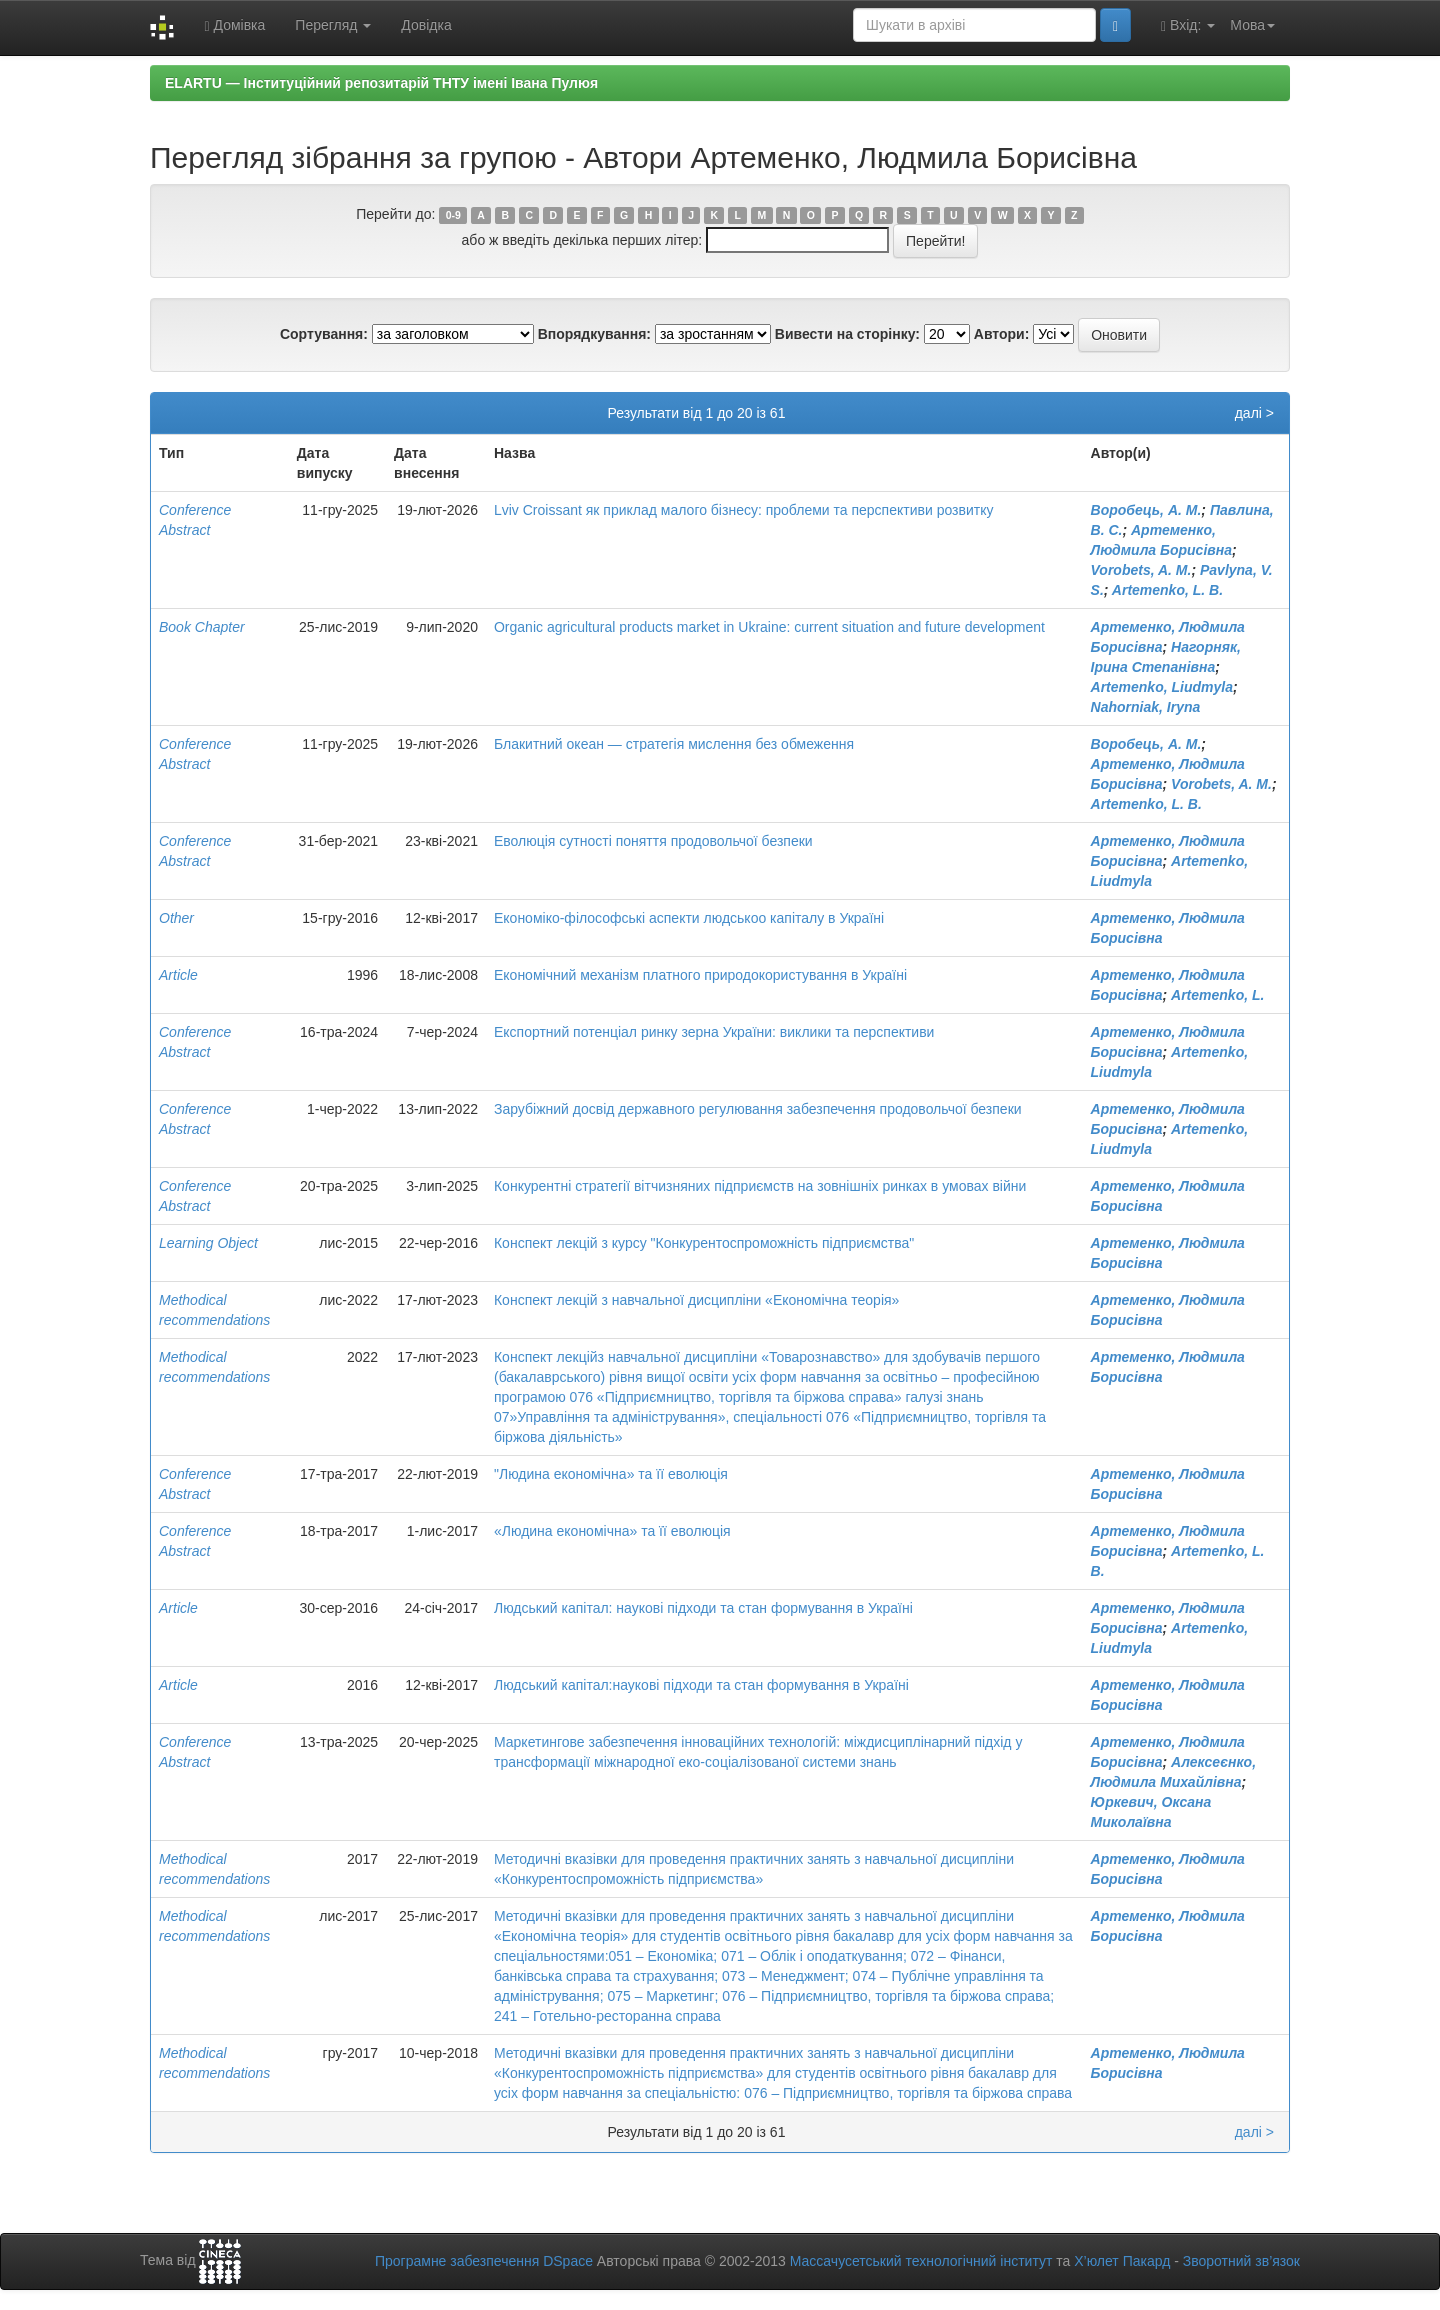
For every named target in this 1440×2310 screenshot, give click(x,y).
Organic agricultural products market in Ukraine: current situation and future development (769, 627)
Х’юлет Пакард (1122, 2261)
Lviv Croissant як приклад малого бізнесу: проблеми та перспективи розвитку (743, 510)
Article (178, 975)
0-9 (453, 215)
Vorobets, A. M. (1141, 570)
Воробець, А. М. (1146, 510)
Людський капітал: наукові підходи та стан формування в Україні (703, 1608)
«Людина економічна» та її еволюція (612, 1531)
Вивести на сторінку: (847, 334)
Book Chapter (202, 627)
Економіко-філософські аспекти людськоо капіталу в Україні (689, 918)
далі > (1254, 413)
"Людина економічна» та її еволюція (611, 1474)
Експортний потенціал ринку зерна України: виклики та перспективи (714, 1032)
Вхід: (1188, 25)
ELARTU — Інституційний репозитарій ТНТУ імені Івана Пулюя (381, 83)
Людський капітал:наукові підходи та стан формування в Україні (701, 1685)
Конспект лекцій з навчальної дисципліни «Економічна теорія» (696, 1300)
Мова (1252, 25)
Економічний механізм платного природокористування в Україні (700, 975)
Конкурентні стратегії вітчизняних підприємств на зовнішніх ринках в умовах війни (760, 1186)
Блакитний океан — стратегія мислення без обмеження (674, 744)
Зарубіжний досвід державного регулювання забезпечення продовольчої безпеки (758, 1109)
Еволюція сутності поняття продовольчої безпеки (653, 841)
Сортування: (324, 334)
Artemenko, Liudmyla (1162, 687)
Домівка (234, 25)
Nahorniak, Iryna (1146, 707)
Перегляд (333, 25)
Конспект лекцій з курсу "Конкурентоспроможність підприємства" (704, 1243)
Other (176, 918)
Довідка (426, 25)
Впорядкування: (594, 334)
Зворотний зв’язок (1241, 2261)
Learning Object (208, 1243)
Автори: (1002, 334)
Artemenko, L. (1217, 995)
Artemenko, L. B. (1167, 590)
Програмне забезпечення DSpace (484, 2261)
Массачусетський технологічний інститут (921, 2261)
